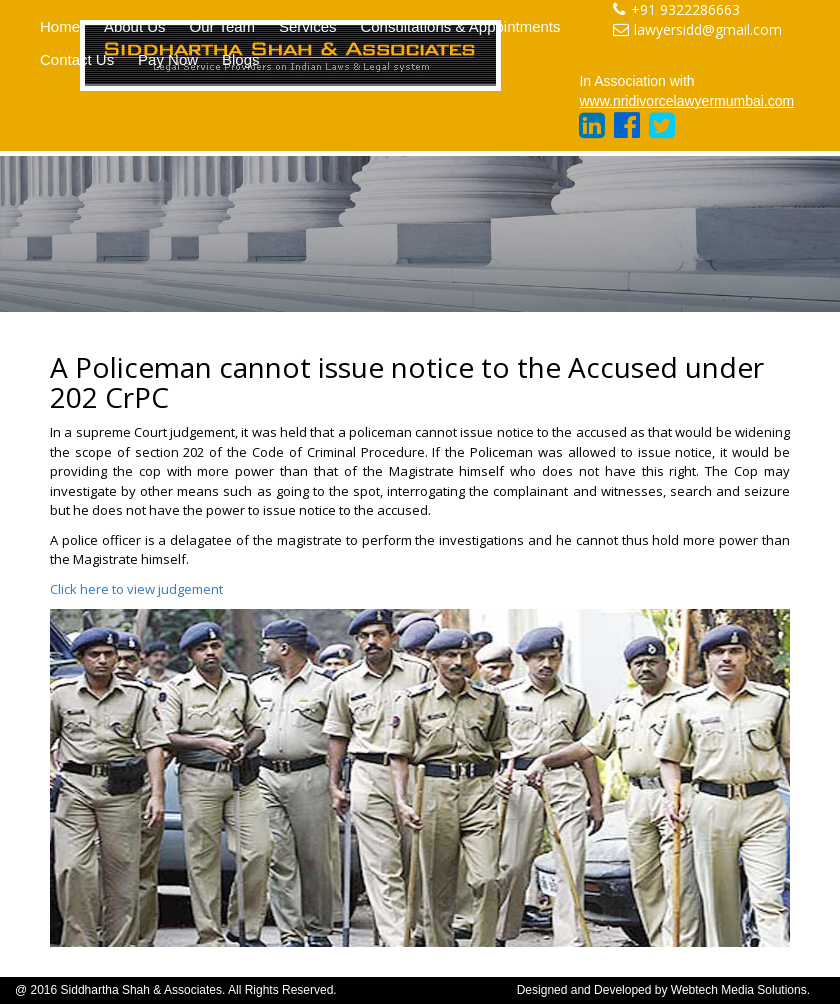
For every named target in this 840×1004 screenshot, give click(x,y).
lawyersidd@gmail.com (697, 29)
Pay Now (168, 59)
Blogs (241, 59)
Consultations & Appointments (460, 26)
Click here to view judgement (136, 589)
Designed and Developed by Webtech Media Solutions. (663, 990)
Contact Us (77, 59)
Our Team (223, 26)
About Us (135, 26)
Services (308, 26)
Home (60, 26)
